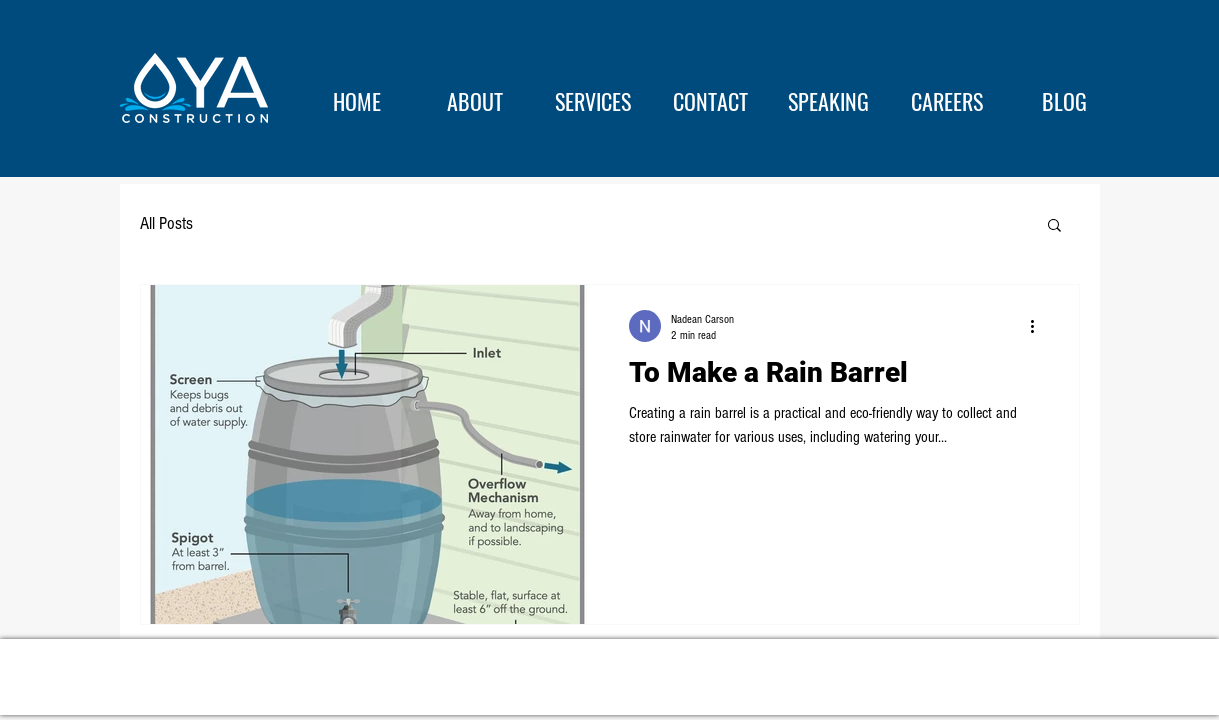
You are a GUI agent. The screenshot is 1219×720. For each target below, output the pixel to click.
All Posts (166, 223)
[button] (1054, 226)
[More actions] (1040, 326)
